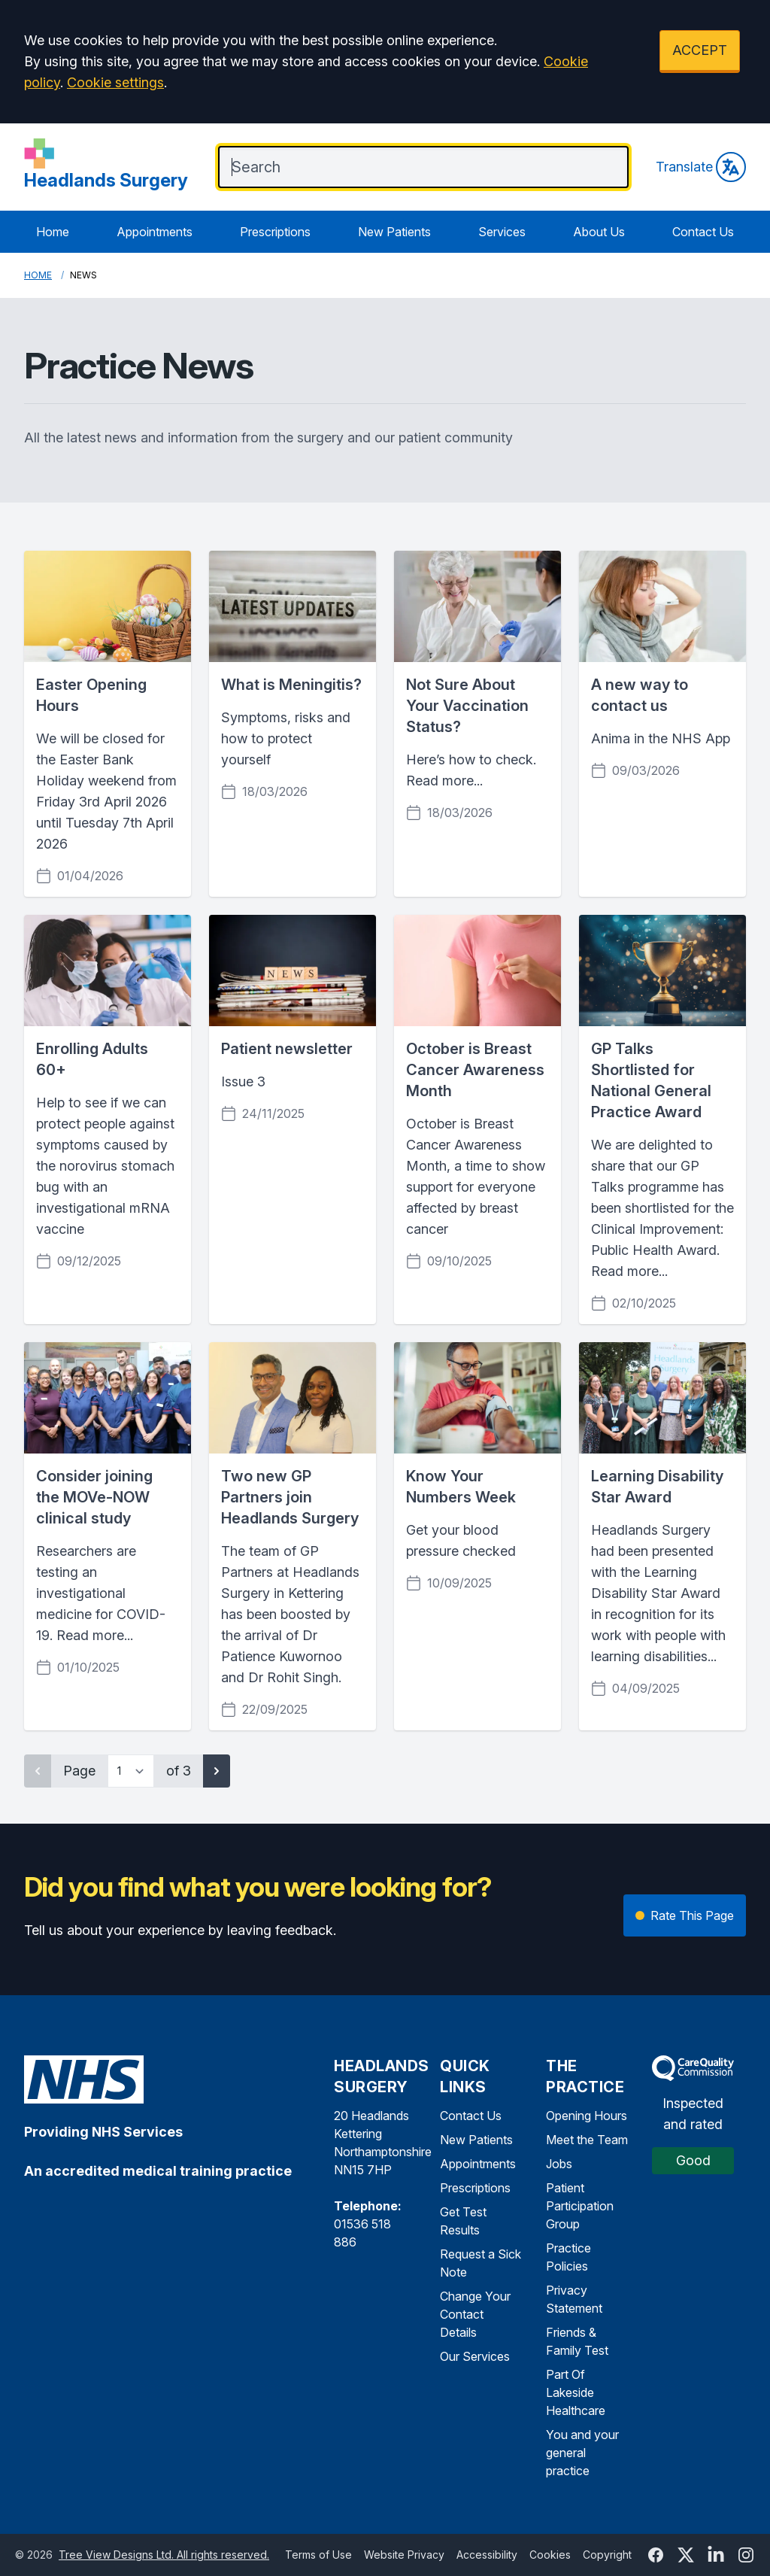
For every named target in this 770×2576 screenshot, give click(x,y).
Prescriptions (275, 231)
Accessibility (486, 2554)
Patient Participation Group (580, 2205)
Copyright (607, 2554)
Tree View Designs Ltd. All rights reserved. (164, 2554)
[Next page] (216, 1771)
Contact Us (703, 231)
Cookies (550, 2554)
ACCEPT (699, 50)
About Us (599, 231)
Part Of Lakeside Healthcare (575, 2392)
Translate (701, 167)
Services (502, 231)
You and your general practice (582, 2452)
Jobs (559, 2163)
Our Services (475, 2356)
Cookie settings (115, 82)
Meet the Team (587, 2139)
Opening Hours (586, 2115)
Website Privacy (404, 2554)
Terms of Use (318, 2554)
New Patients (394, 231)
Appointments (154, 231)
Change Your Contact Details (475, 2314)
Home (52, 231)
